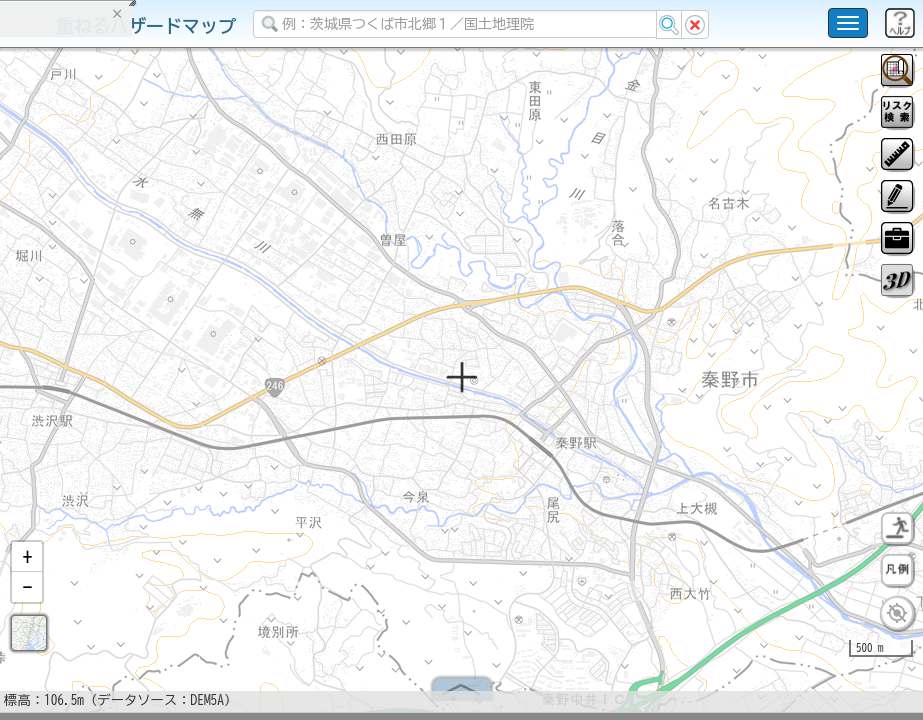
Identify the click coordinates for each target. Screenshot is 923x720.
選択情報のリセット (211, 394)
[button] (27, 565)
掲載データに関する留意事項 (109, 340)
